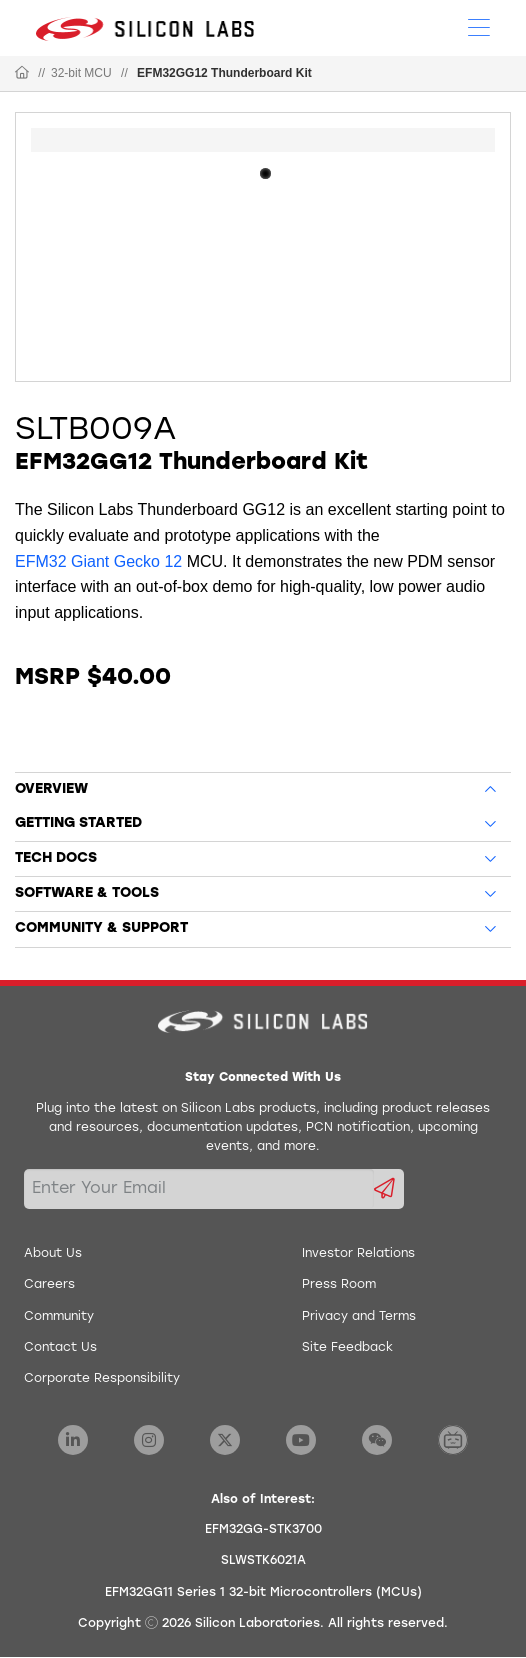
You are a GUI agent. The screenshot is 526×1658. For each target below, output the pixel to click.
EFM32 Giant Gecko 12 (98, 561)
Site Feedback (347, 1348)
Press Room (339, 1285)
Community (59, 1317)
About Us (53, 1254)
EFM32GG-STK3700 (263, 1530)
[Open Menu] (479, 26)
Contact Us (60, 1348)
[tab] (263, 786)
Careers (49, 1285)
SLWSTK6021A (263, 1561)
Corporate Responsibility (102, 1379)
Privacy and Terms (359, 1317)
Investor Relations (358, 1254)
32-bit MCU (81, 73)
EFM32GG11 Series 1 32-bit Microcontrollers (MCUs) (263, 1593)
